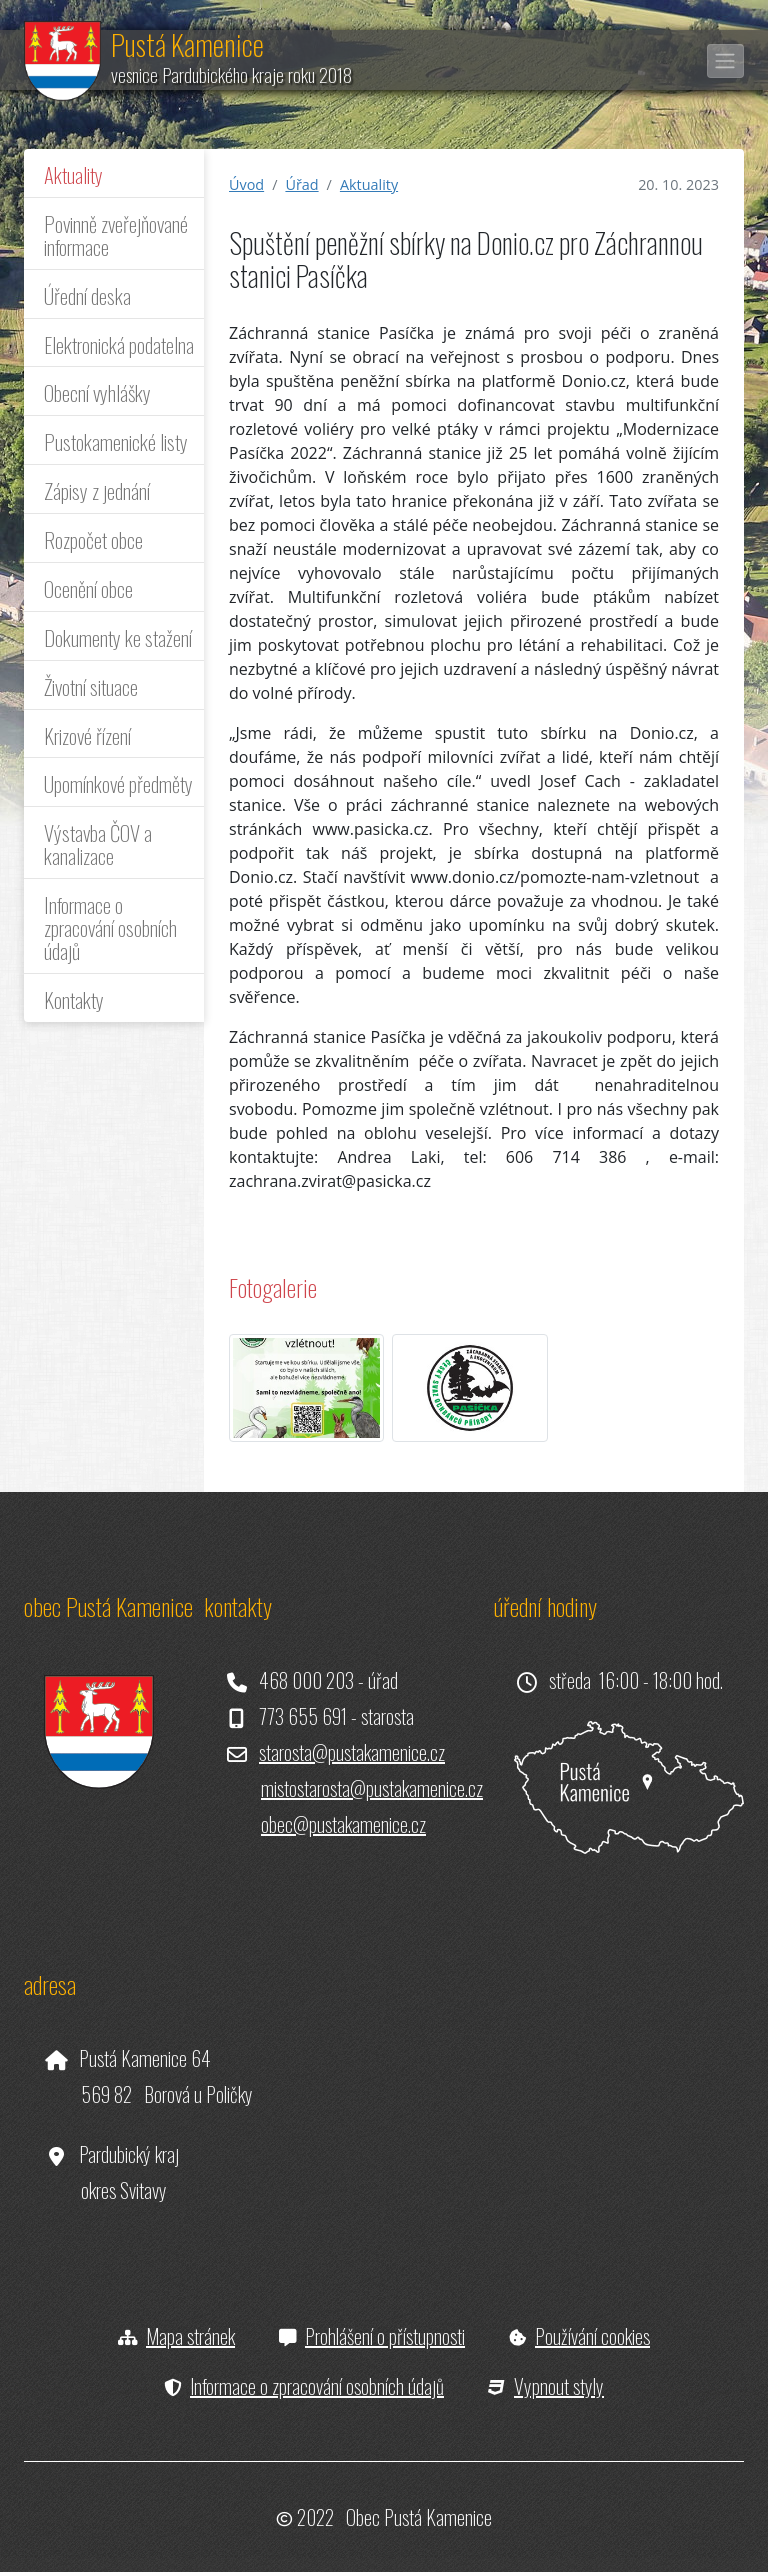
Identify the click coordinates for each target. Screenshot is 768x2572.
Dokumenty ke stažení (118, 637)
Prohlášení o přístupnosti (385, 2336)
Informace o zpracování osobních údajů (110, 927)
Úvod (246, 184)
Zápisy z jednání (97, 490)
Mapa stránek (190, 2336)
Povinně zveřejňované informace (116, 235)
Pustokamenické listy (116, 441)
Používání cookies (592, 2336)
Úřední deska (87, 295)
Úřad (301, 184)
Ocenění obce (88, 588)
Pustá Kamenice (187, 44)
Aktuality (73, 174)
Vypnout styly (559, 2386)
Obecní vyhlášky (97, 392)
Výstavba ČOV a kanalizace (98, 844)
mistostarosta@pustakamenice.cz (372, 1788)
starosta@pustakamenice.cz (352, 1752)
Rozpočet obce (93, 539)
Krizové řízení (87, 735)
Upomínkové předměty (118, 783)
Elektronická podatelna (119, 344)
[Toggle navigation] (725, 61)
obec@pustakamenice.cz (343, 1824)
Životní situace (91, 686)
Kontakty (74, 999)
